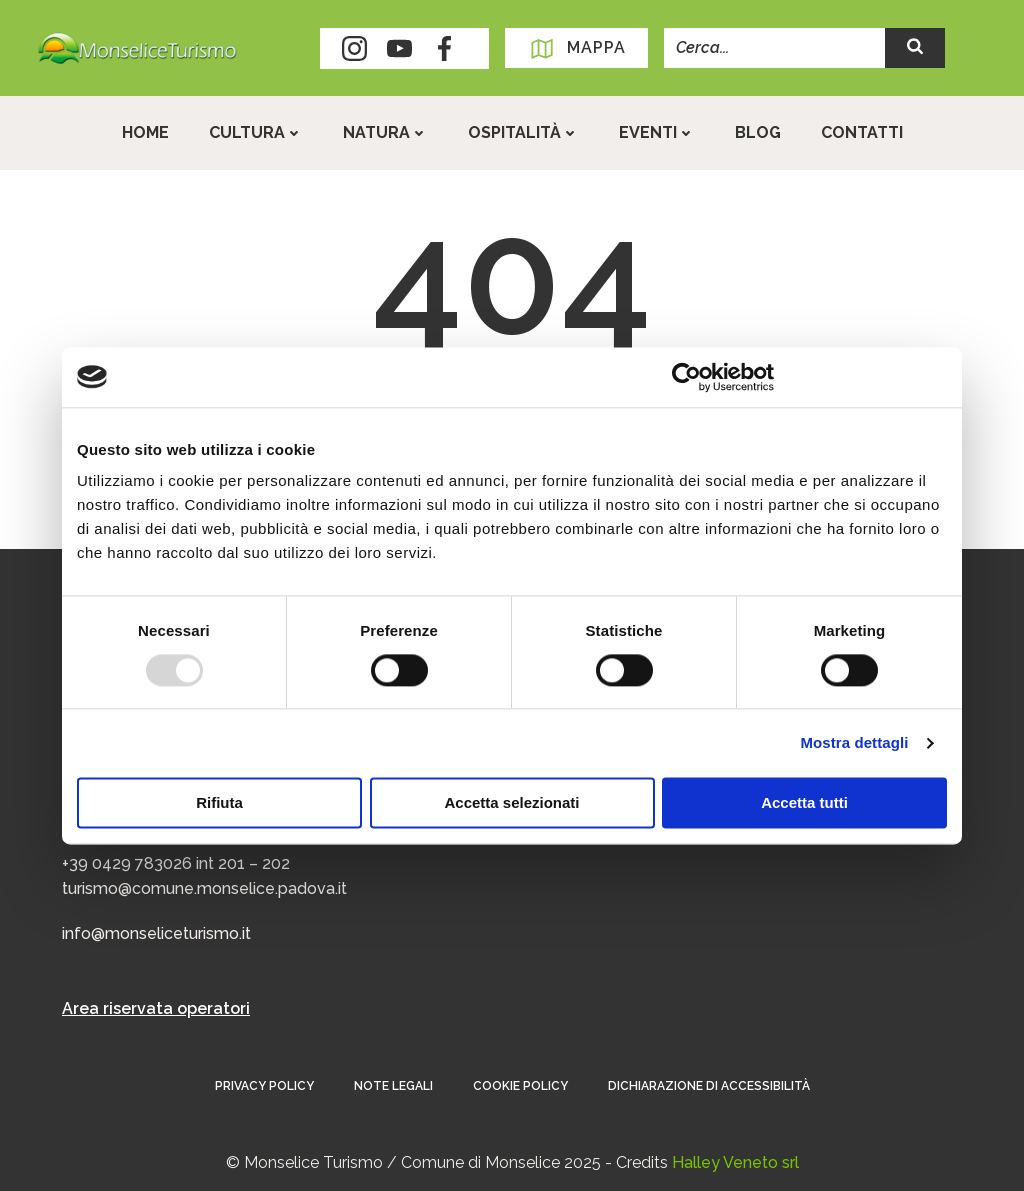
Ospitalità (523, 132)
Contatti (862, 132)
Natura (385, 132)
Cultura (256, 132)
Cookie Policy (520, 1086)
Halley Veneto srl (735, 1162)
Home (145, 132)
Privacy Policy (264, 1086)
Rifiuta (219, 802)
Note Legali (393, 1086)
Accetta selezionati (511, 802)
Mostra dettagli (854, 742)
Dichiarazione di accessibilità (709, 1086)
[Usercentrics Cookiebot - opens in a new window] (686, 377)
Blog (758, 132)
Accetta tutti (804, 802)
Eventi (657, 132)
